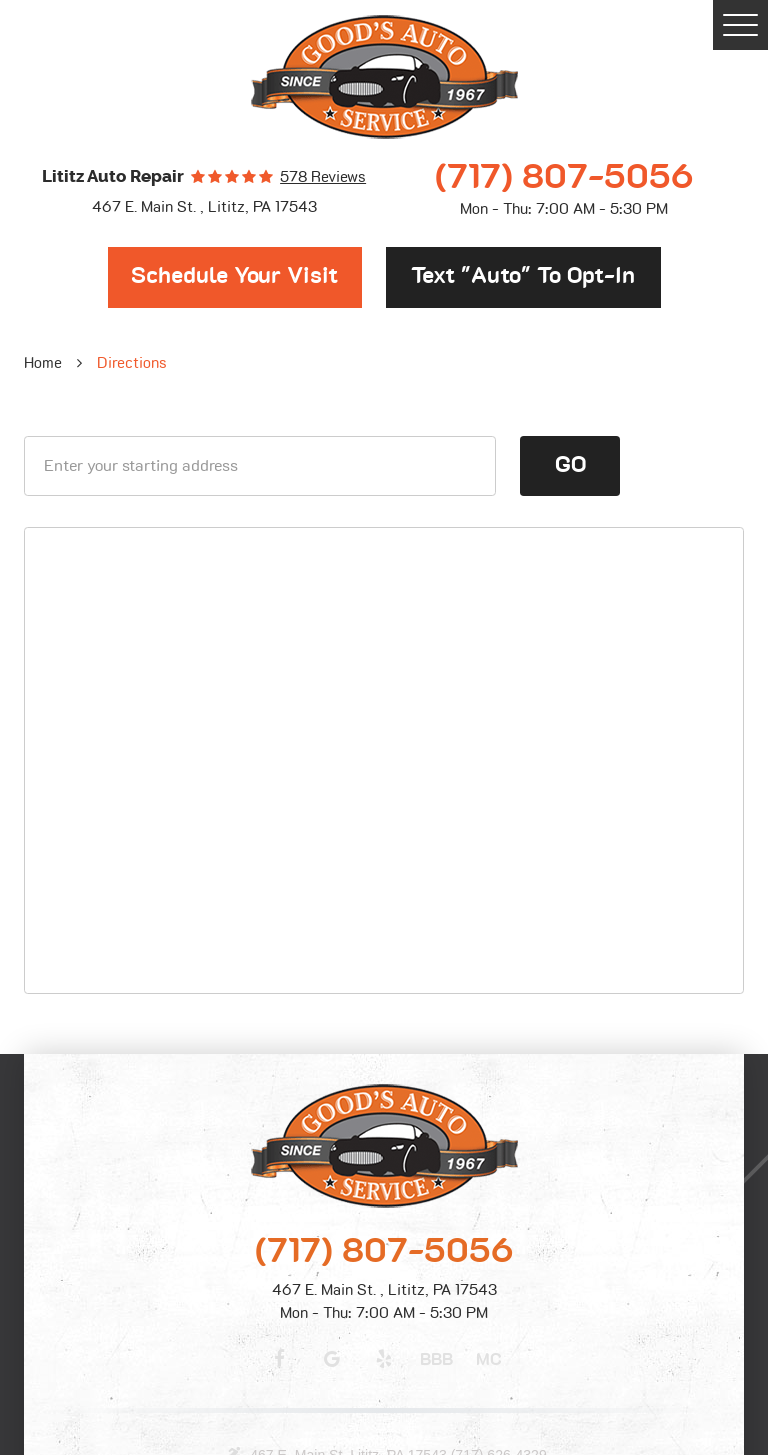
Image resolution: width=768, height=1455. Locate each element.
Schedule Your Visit (234, 276)
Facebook (279, 1359)
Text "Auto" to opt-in (523, 276)
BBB (436, 1360)
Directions (132, 363)
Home (43, 363)
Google (332, 1359)
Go (570, 465)
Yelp (384, 1359)
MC (489, 1360)
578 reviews (323, 177)
